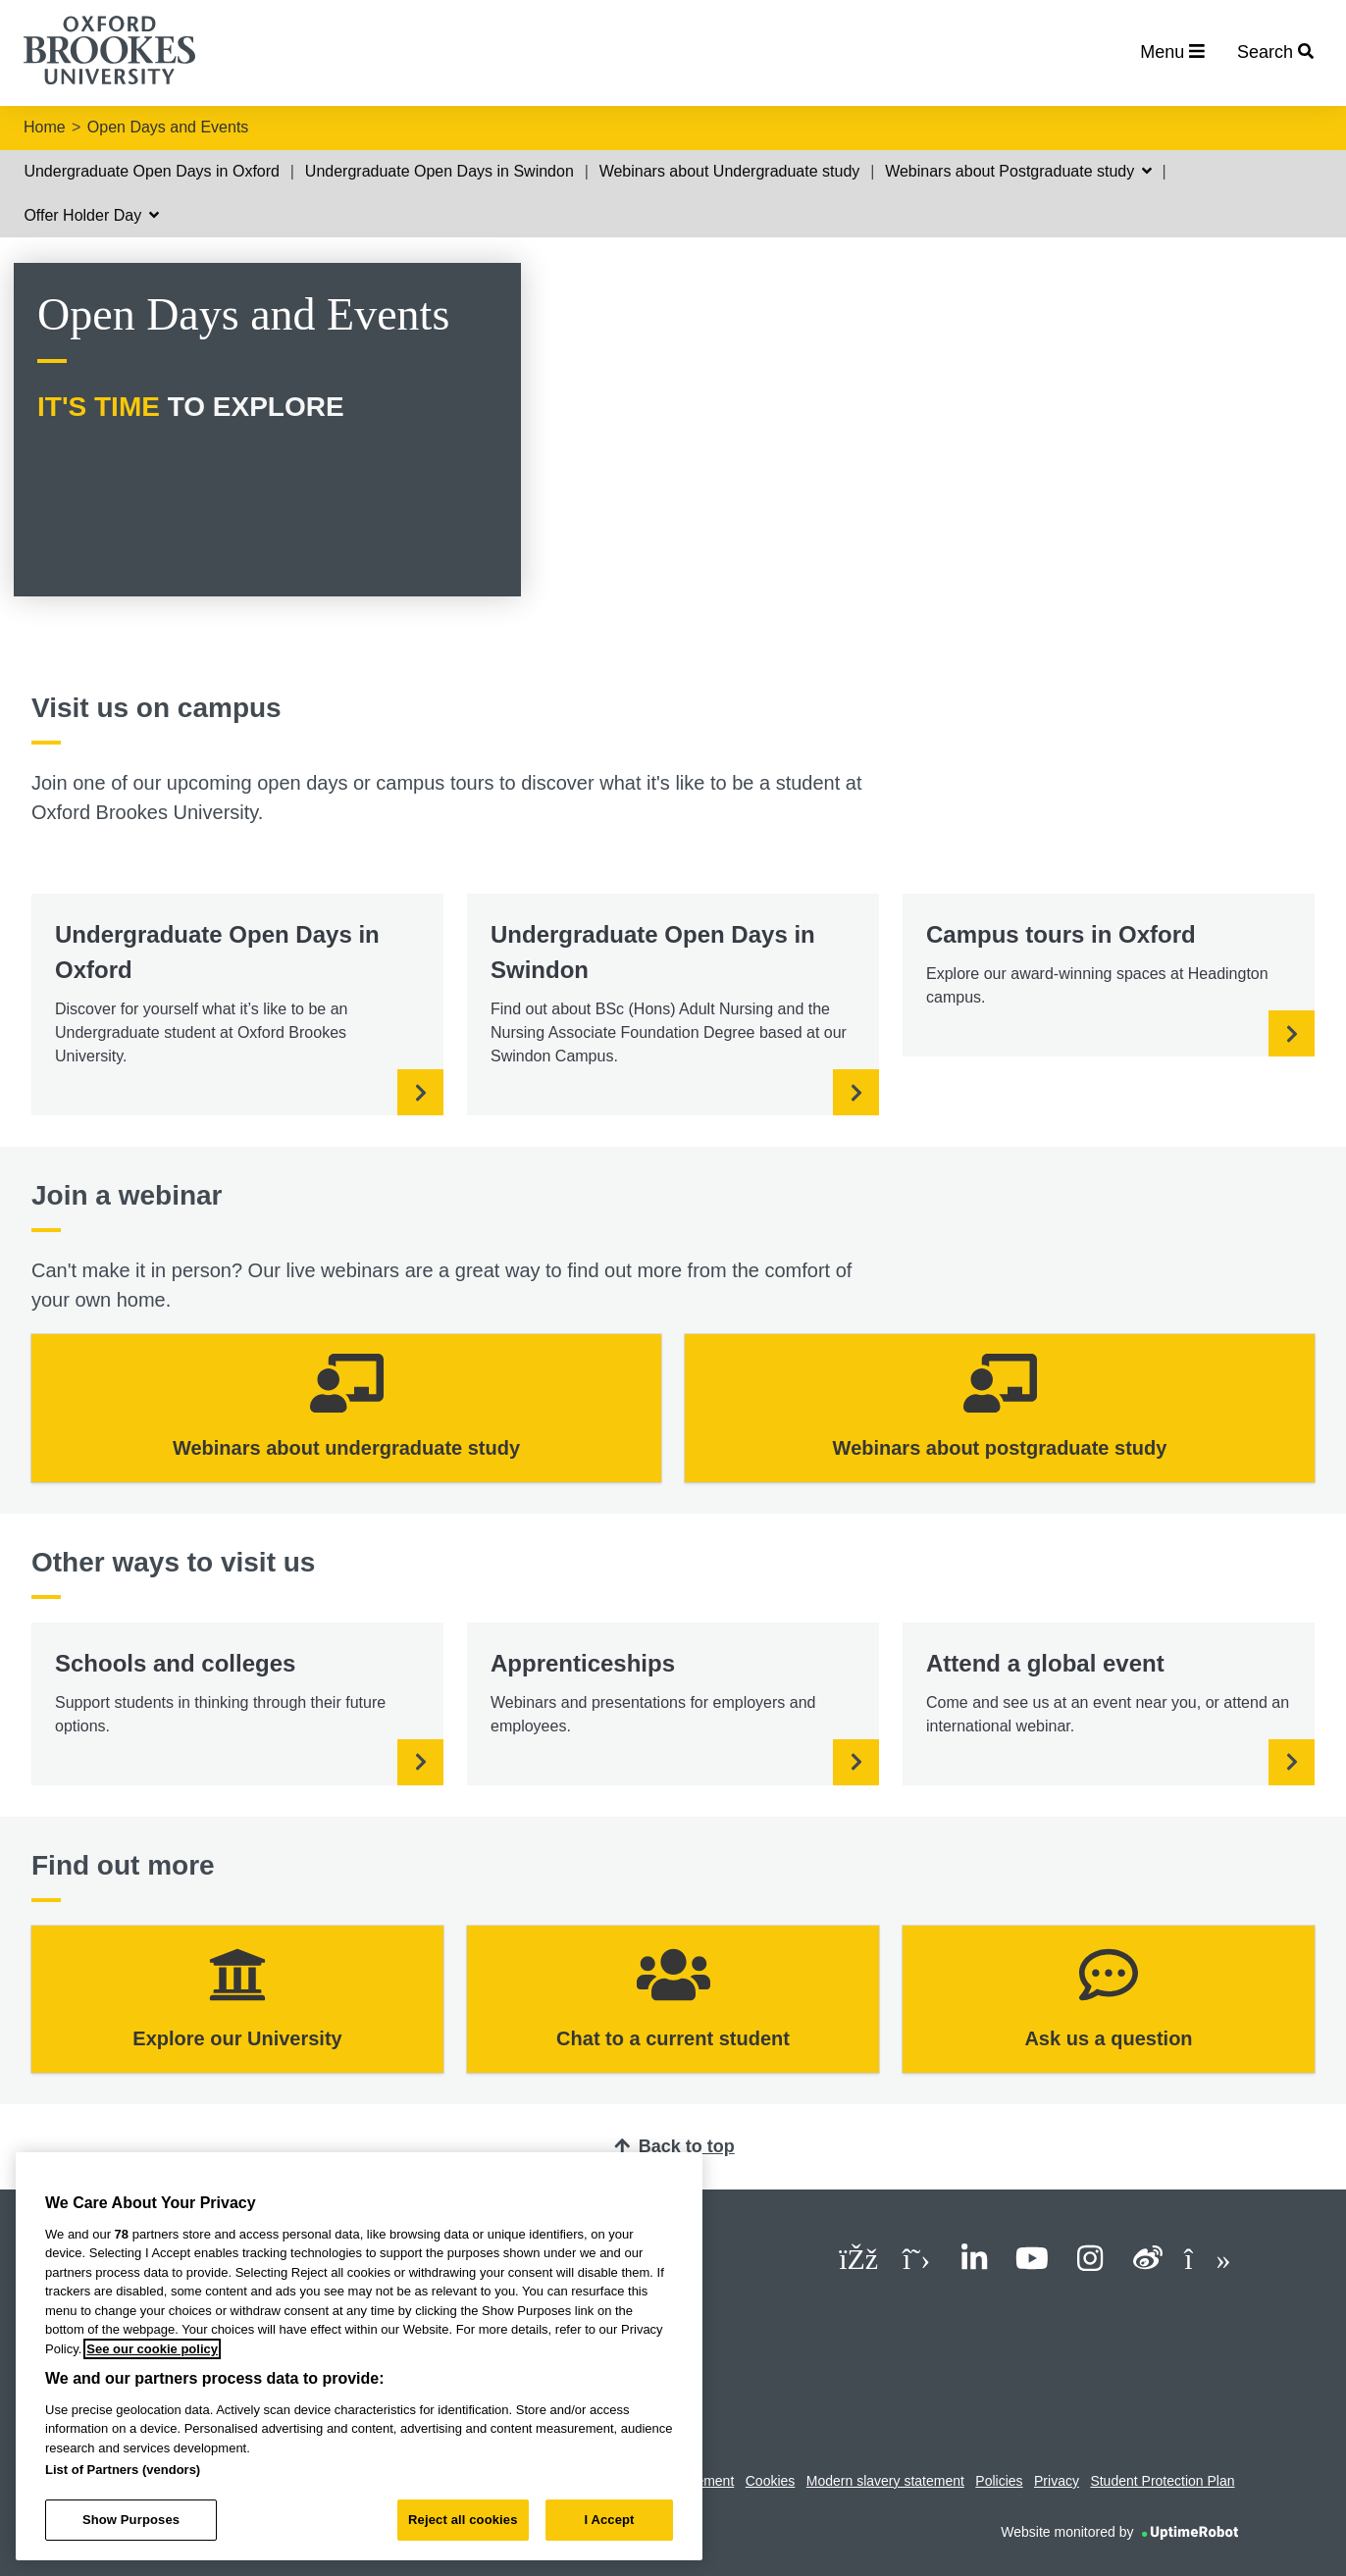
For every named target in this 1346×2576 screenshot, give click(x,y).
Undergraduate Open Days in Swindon (439, 171)
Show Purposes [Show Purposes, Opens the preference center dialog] (131, 2519)
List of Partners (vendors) (122, 2469)
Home (45, 127)
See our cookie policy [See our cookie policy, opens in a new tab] (152, 2349)
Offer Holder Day (91, 215)
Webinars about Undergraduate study (729, 171)
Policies (998, 2481)
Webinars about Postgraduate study (1018, 171)
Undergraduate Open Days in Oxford (152, 171)
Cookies (771, 2481)
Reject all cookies (462, 2519)
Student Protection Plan (1162, 2481)
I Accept (609, 2519)
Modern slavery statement (885, 2481)
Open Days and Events (168, 127)
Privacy (1056, 2481)
